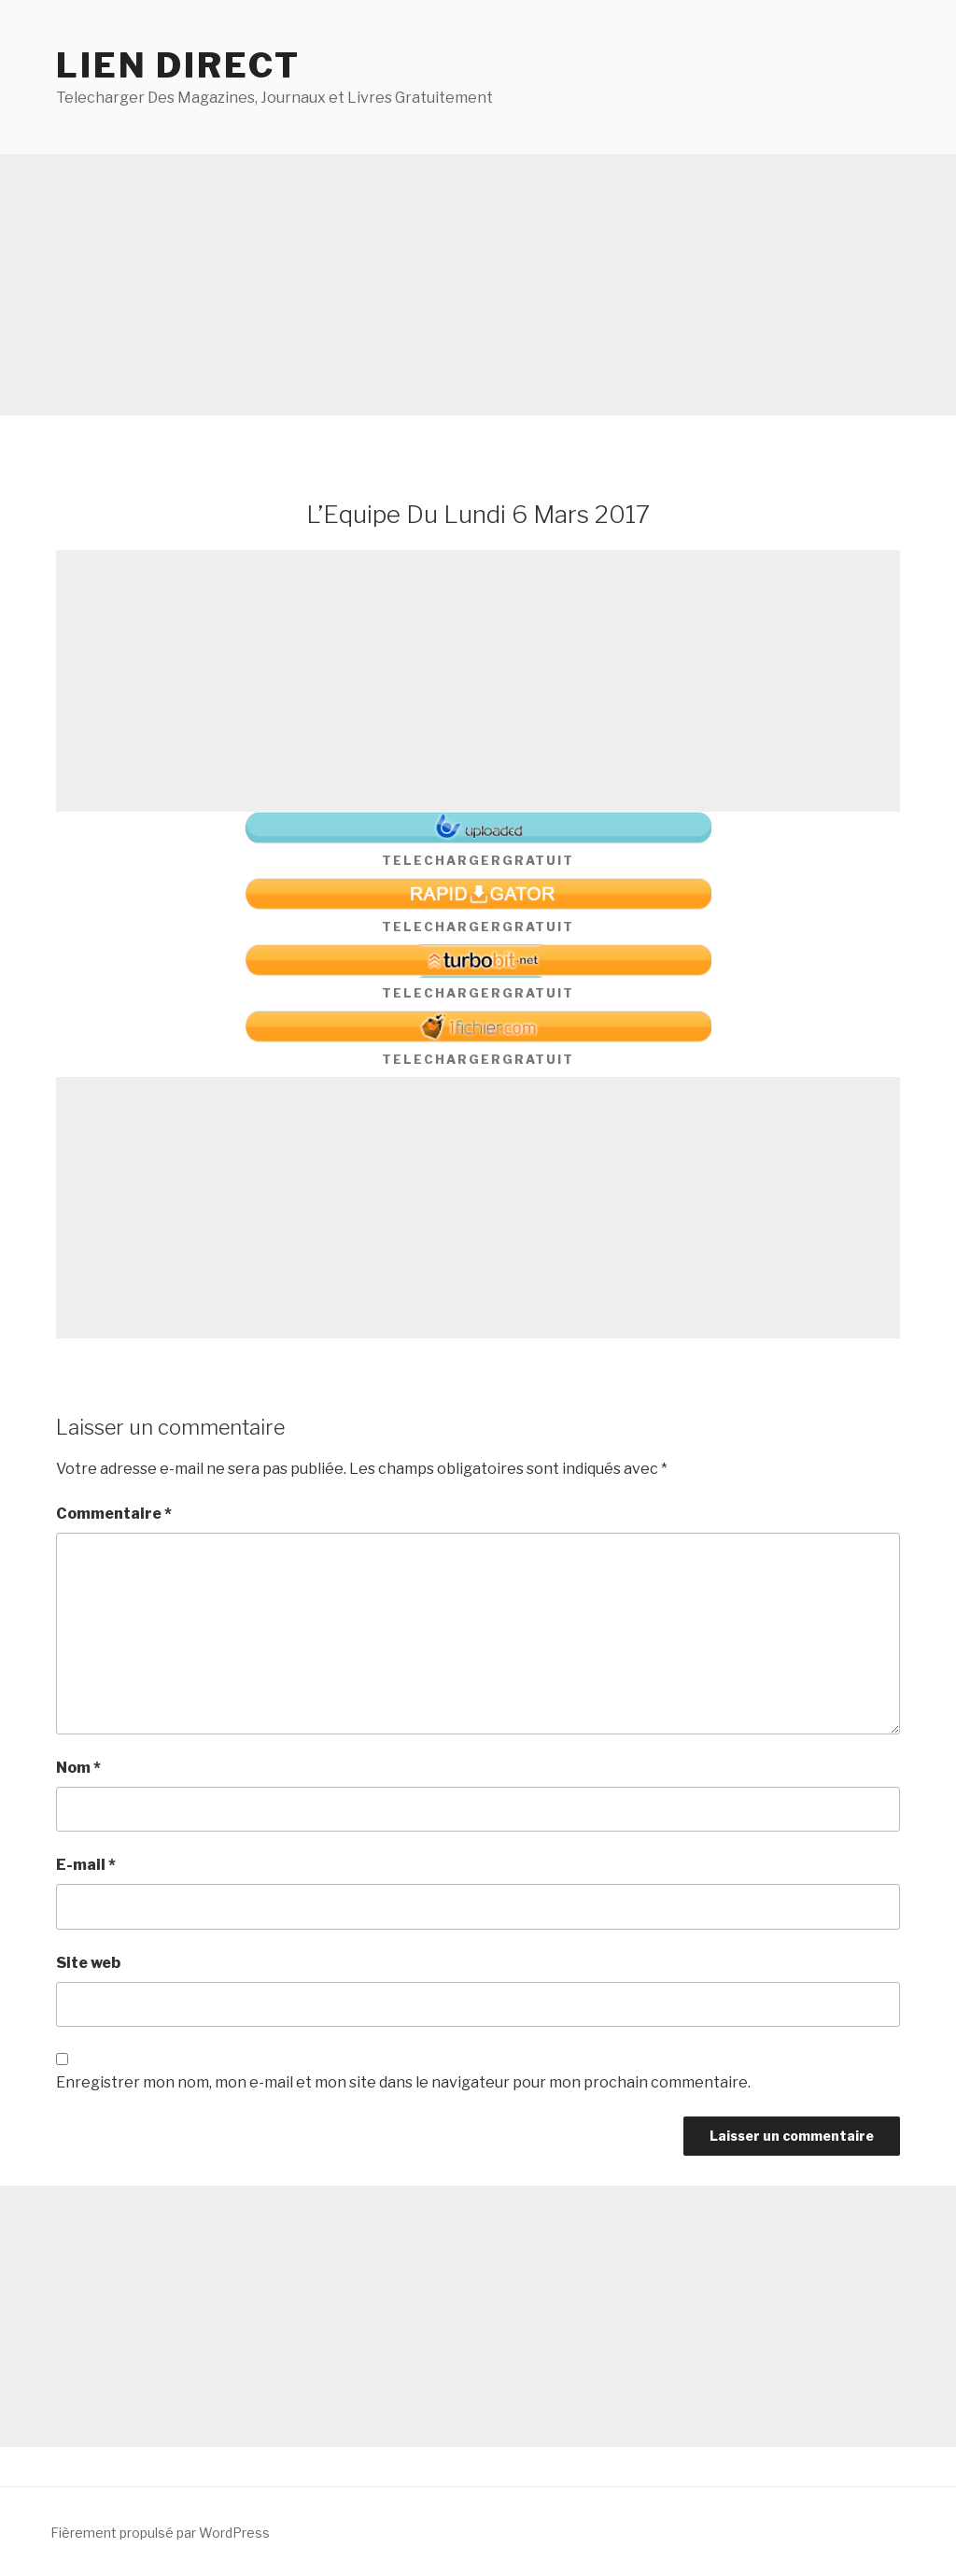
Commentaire (114, 1513)
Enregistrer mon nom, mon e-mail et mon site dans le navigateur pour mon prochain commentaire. (403, 2082)
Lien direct (178, 65)
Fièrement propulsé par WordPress (160, 2533)
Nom (78, 1767)
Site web (88, 1963)
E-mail (86, 1865)
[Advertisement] (478, 285)
